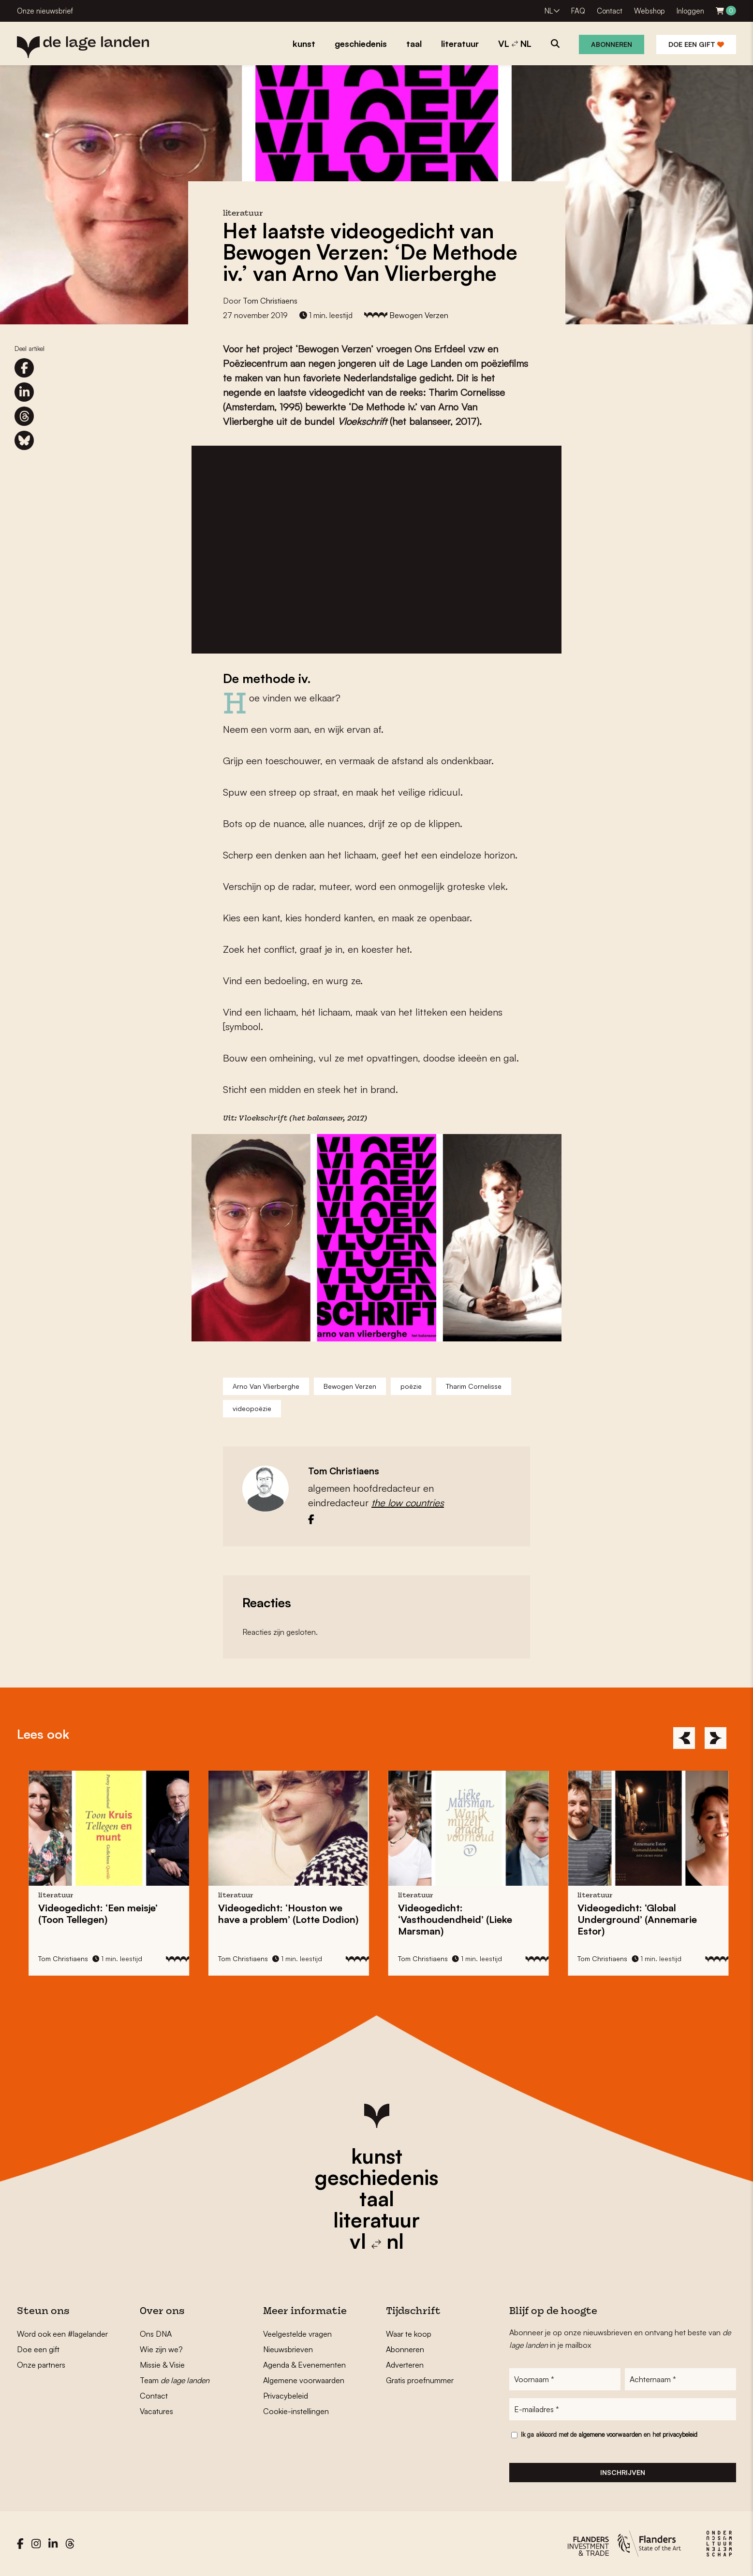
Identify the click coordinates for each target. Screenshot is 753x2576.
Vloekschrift (262, 1118)
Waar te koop (408, 2334)
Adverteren (405, 2365)
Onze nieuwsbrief (45, 10)
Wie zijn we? (161, 2349)
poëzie (411, 1386)
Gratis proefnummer (420, 2380)
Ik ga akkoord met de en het (609, 2434)
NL (549, 10)
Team (174, 2380)
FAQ (578, 10)
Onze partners (41, 2365)
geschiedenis (376, 2177)
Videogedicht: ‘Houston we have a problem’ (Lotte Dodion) (295, 1913)
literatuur (376, 2219)
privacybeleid (680, 2434)
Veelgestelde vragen (297, 2334)
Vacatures (156, 2411)
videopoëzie (252, 1408)
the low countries (407, 1503)
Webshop (649, 10)
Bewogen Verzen (418, 315)
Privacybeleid (285, 2396)
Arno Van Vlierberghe (266, 1386)
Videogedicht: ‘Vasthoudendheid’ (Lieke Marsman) (462, 1919)
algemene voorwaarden (610, 2434)
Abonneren (611, 44)
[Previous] (684, 1738)
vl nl (377, 2241)
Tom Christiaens (270, 301)
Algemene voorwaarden (303, 2380)
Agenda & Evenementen (304, 2365)
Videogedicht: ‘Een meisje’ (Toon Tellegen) (105, 1913)
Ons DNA (156, 2334)
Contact (609, 10)
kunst (376, 2155)
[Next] (715, 1738)
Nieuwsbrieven (288, 2349)
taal (376, 2198)
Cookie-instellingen (296, 2411)
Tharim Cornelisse (474, 1386)
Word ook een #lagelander (62, 2334)
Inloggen (690, 10)
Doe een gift (696, 44)
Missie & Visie (162, 2365)
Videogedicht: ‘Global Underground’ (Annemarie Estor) (645, 1919)
